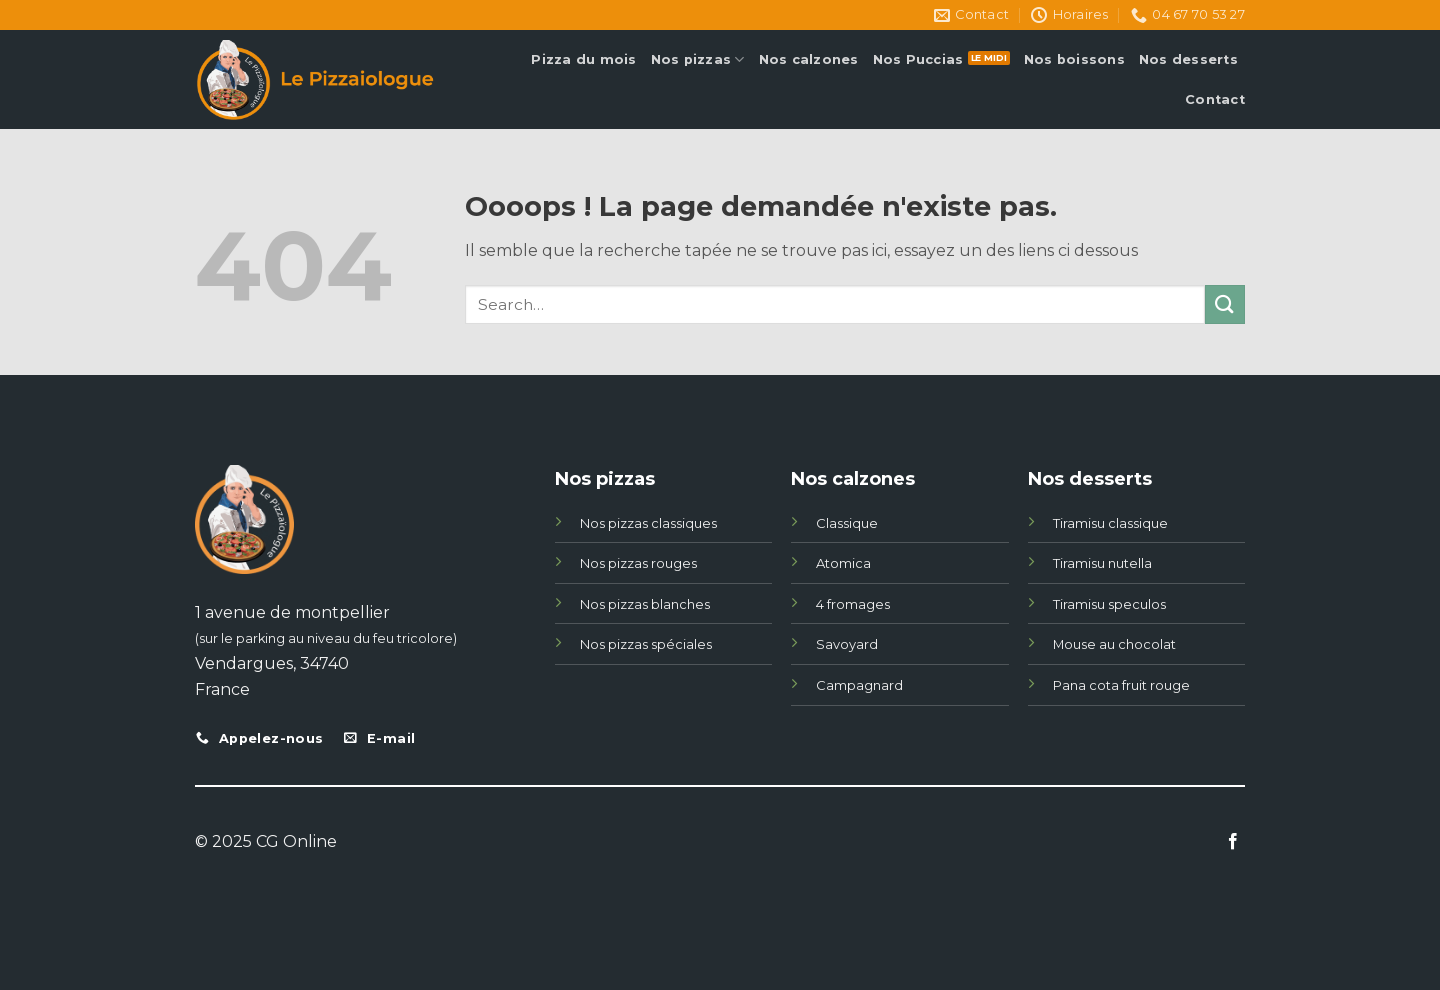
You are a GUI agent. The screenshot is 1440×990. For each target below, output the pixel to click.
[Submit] (1225, 304)
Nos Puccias (918, 59)
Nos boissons (1074, 59)
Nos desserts (1188, 59)
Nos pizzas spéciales (646, 644)
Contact (1215, 99)
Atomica (843, 563)
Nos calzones (809, 59)
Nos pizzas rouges (638, 563)
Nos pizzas (698, 59)
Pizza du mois (583, 59)
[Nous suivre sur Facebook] (1233, 842)
